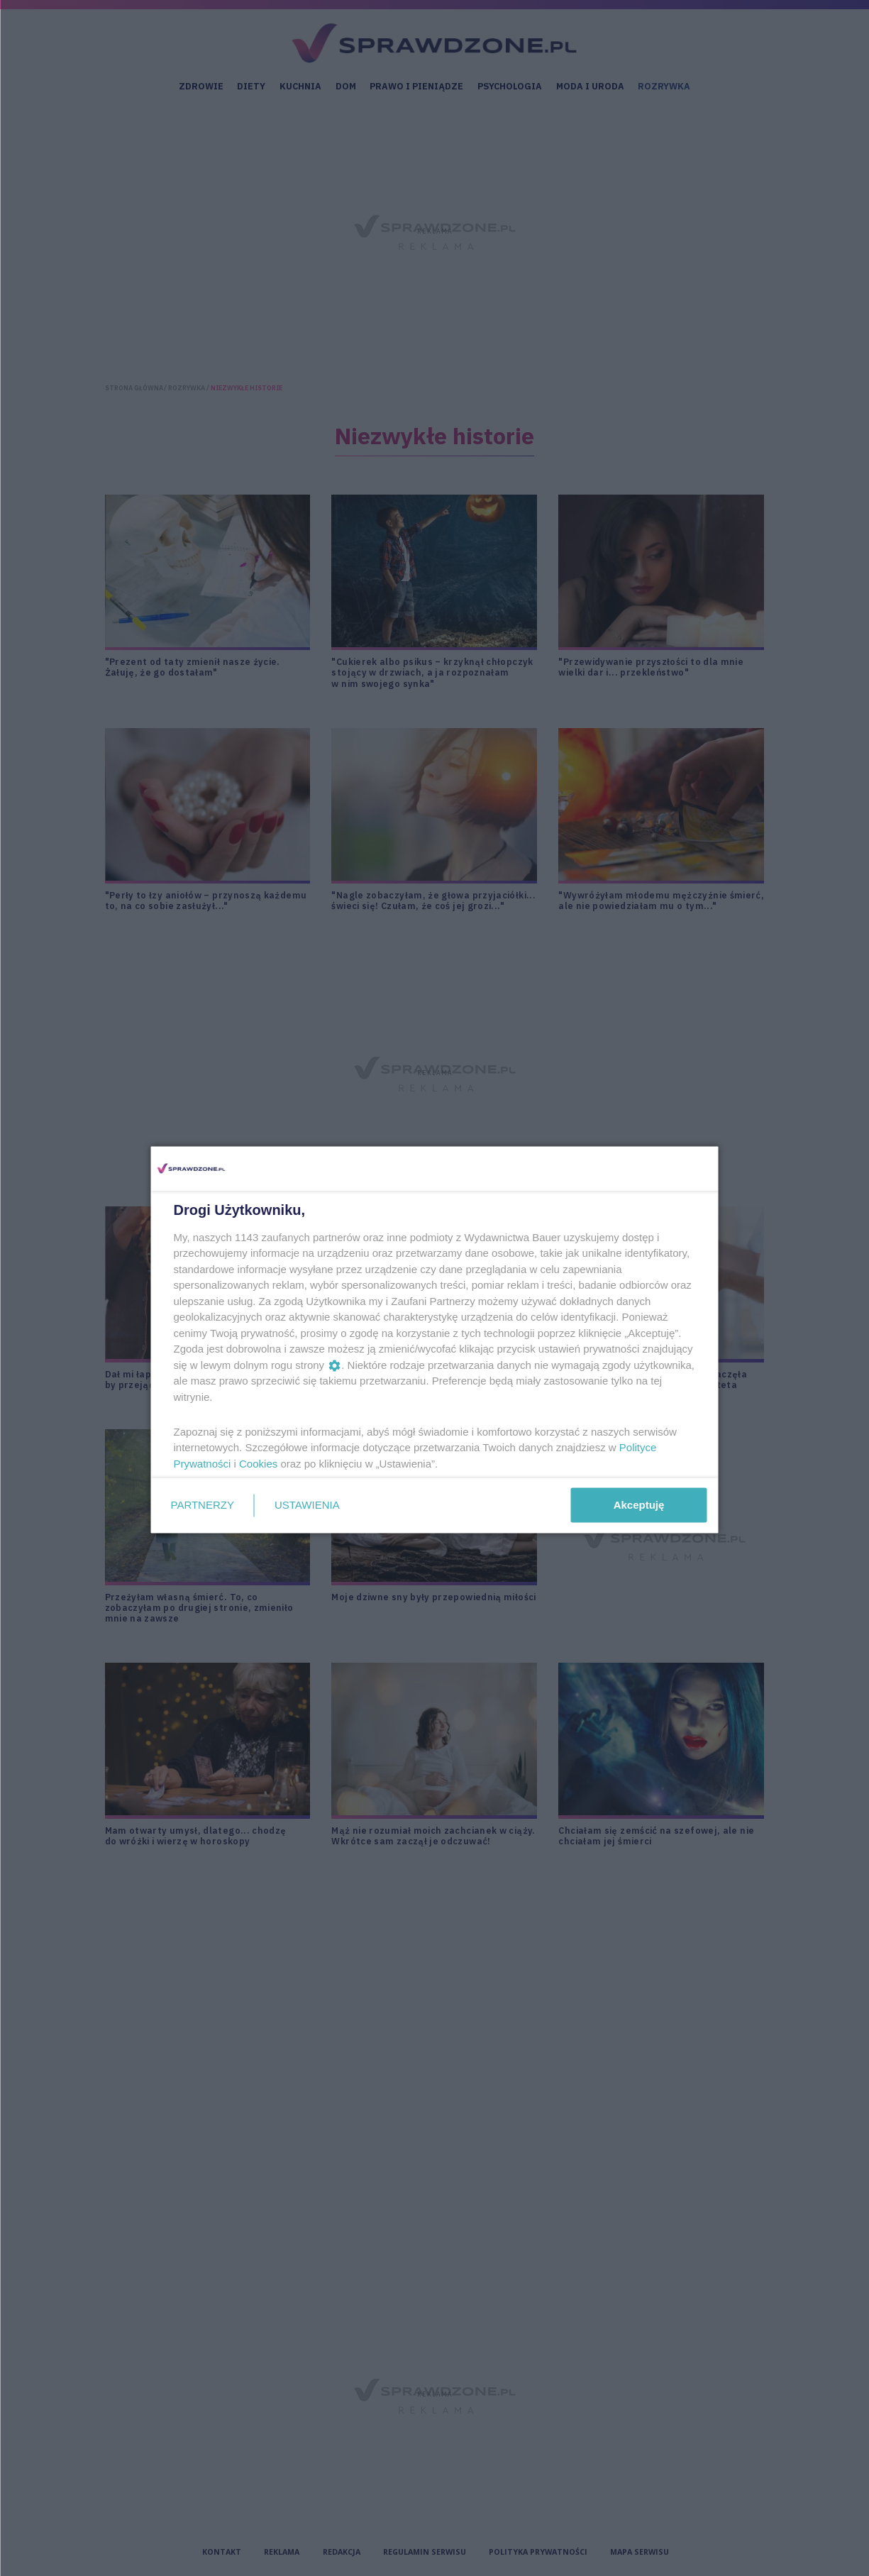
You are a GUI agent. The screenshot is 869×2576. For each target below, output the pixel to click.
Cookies (258, 1463)
